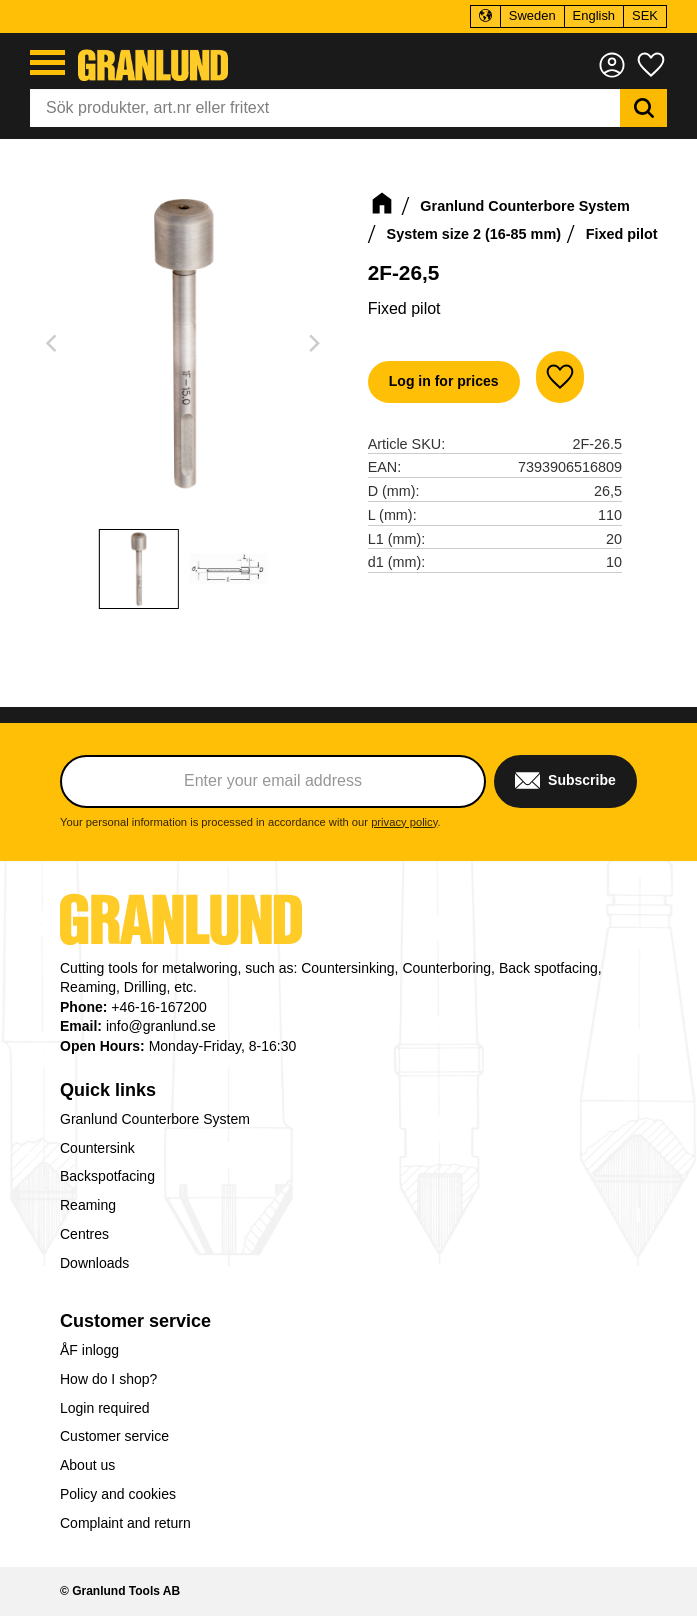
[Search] (643, 108)
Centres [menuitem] (84, 1234)
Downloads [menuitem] (94, 1263)
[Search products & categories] (325, 108)
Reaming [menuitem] (88, 1205)
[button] (47, 62)
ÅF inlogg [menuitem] (89, 1350)
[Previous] (54, 343)
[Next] (314, 343)
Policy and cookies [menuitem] (118, 1494)
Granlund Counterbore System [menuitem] (155, 1119)
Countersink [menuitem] (97, 1148)
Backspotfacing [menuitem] (107, 1176)
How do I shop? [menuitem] (108, 1379)
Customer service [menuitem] (135, 1321)
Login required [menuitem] (105, 1408)
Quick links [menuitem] (108, 1090)
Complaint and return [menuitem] (125, 1523)
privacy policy (404, 822)
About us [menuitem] (87, 1465)
